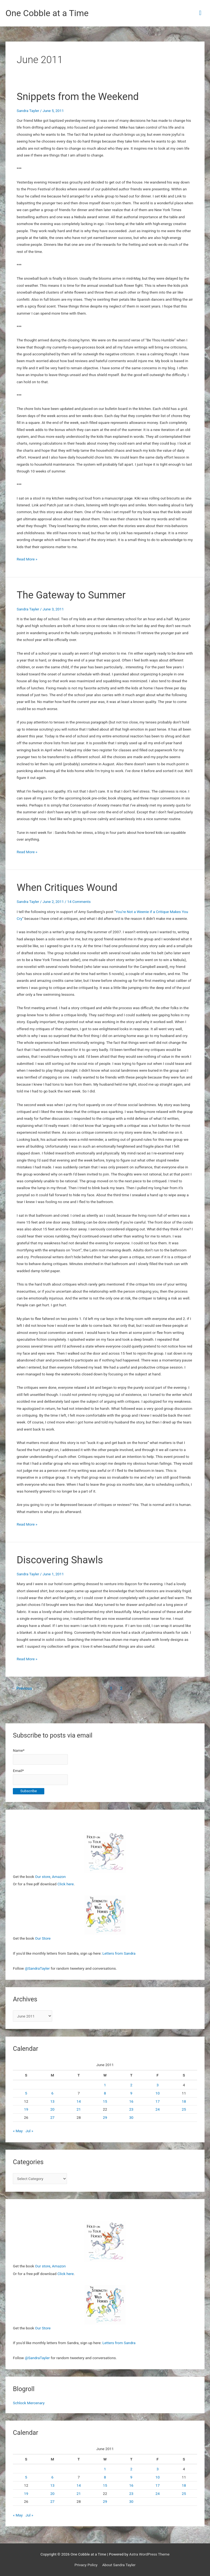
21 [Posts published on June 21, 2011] (79, 2109)
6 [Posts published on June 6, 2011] (52, 2093)
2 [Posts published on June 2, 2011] (131, 2085)
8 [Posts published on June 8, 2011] (105, 2093)
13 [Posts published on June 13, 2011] (52, 2101)
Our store (42, 1876)
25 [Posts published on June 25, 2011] (184, 2109)
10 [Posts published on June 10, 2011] (158, 2093)
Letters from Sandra (118, 1953)
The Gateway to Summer (71, 595)
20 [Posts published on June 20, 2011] (52, 2109)
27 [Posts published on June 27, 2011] (52, 2117)
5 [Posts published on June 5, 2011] (26, 2093)
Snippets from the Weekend (78, 96)
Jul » (29, 2131)
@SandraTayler (37, 1968)
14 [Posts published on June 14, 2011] (79, 2101)
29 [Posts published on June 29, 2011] (105, 2117)
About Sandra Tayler (119, 2565)
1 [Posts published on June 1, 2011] (105, 2085)
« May (18, 2131)
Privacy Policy (85, 2565)
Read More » (27, 559)
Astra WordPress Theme (149, 2554)
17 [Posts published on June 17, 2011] (158, 2101)
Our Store (43, 1938)
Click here (65, 1884)
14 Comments (79, 901)
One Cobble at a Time (47, 13)
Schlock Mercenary (29, 2403)
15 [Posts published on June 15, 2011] (105, 2101)
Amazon (59, 1876)
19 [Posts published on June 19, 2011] (26, 2109)
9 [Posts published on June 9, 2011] (131, 2093)
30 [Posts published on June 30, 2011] (131, 2117)
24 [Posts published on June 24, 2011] (158, 2109)
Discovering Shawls (60, 1560)
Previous (21, 1688)
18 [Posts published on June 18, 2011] (184, 2101)
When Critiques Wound (67, 887)
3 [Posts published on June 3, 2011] (157, 2085)
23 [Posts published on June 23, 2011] (131, 2109)
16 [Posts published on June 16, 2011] (131, 2101)
